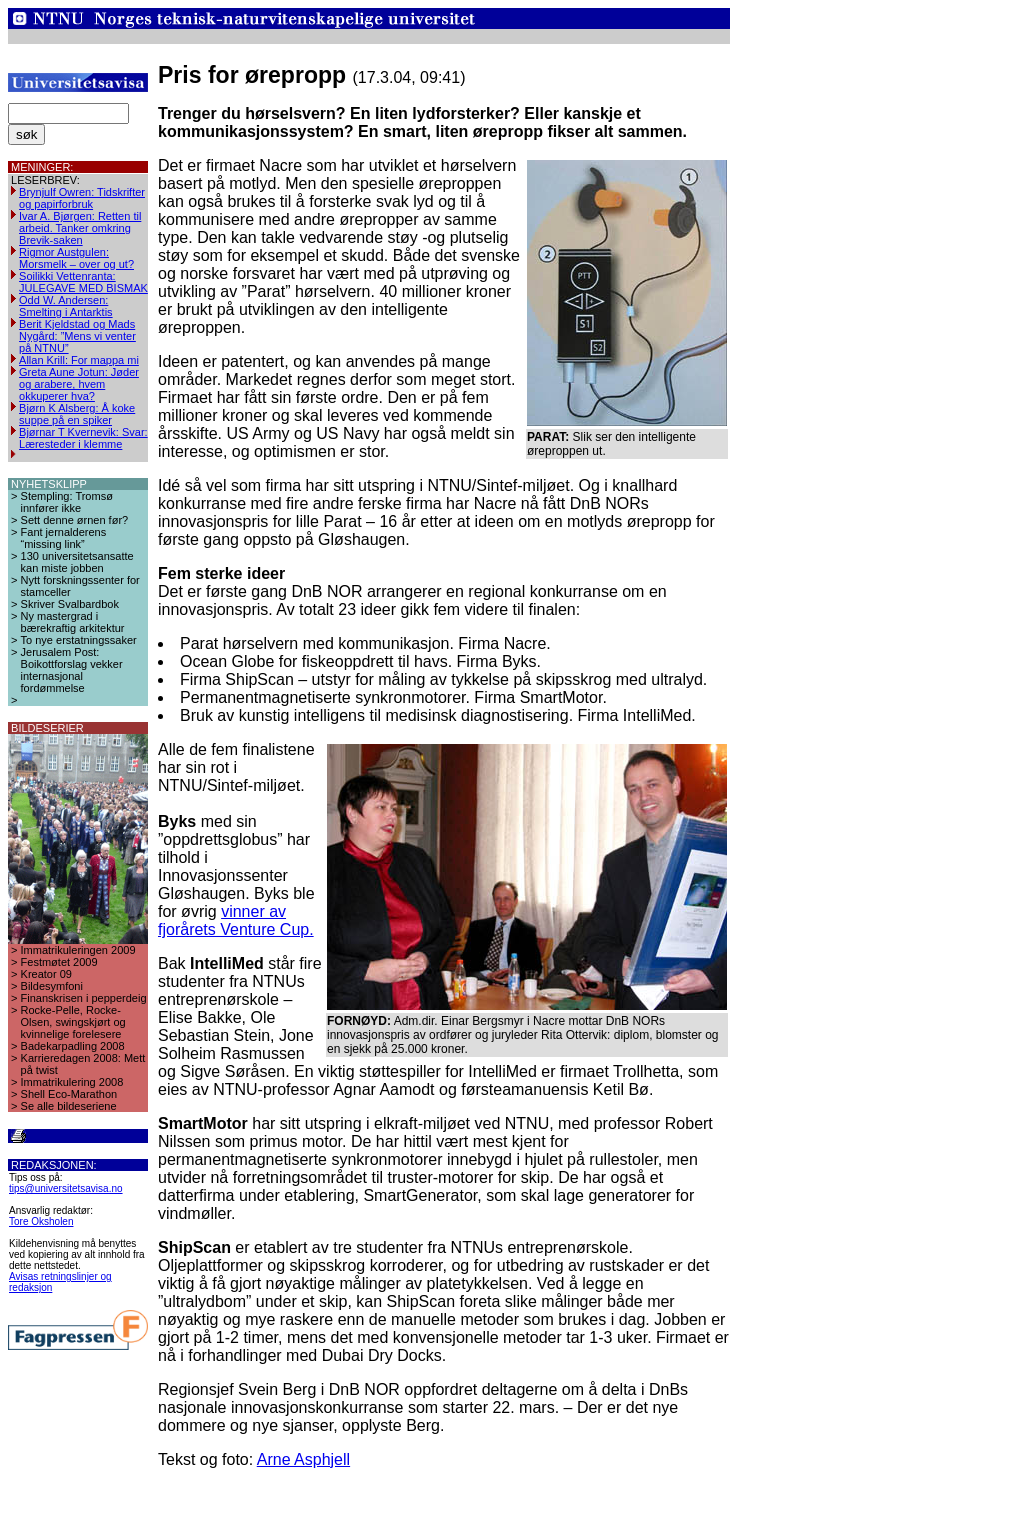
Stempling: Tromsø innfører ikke (67, 502)
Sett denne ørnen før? (75, 520)
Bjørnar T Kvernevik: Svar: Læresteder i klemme (83, 438)
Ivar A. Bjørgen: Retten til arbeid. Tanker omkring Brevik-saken (80, 228)
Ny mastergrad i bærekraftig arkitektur (73, 622)
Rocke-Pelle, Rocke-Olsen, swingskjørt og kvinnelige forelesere (73, 1022)
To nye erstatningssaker (79, 640)
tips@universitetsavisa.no (66, 1188)
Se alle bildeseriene (69, 1106)
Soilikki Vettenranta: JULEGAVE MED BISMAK (83, 282)
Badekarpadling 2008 (73, 1046)
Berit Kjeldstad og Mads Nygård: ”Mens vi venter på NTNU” (77, 336)
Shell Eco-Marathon (69, 1094)
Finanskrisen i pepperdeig (84, 998)
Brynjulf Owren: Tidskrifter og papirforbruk (82, 198)
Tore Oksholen (41, 1221)
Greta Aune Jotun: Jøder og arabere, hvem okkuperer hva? (79, 384)
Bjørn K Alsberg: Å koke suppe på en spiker (77, 414)
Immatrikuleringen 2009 (78, 950)
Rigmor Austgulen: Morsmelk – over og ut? (76, 258)
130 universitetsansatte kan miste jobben (77, 562)
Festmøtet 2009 (59, 962)
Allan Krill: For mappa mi (79, 360)
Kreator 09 (46, 974)
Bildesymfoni (52, 986)
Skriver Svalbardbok (70, 604)
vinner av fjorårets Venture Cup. (236, 920)
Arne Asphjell (303, 1459)
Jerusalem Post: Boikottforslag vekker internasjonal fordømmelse (72, 670)
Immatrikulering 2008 (72, 1082)
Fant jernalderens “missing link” (64, 538)
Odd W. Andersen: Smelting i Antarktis (66, 306)
